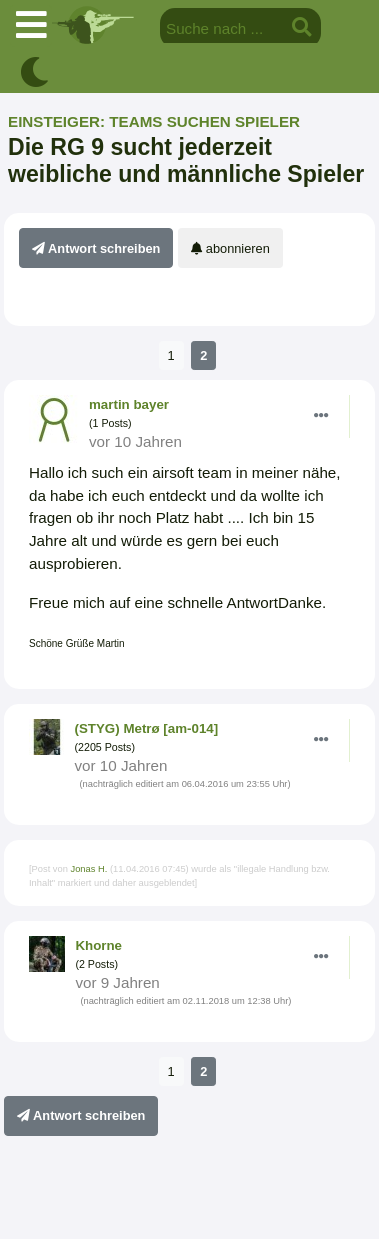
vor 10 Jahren (135, 441)
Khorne (98, 945)
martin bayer (129, 404)
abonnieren (230, 248)
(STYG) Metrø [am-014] (147, 728)
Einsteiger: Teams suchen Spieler (154, 121)
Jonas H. (88, 869)
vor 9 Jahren (117, 982)
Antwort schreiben (96, 248)
